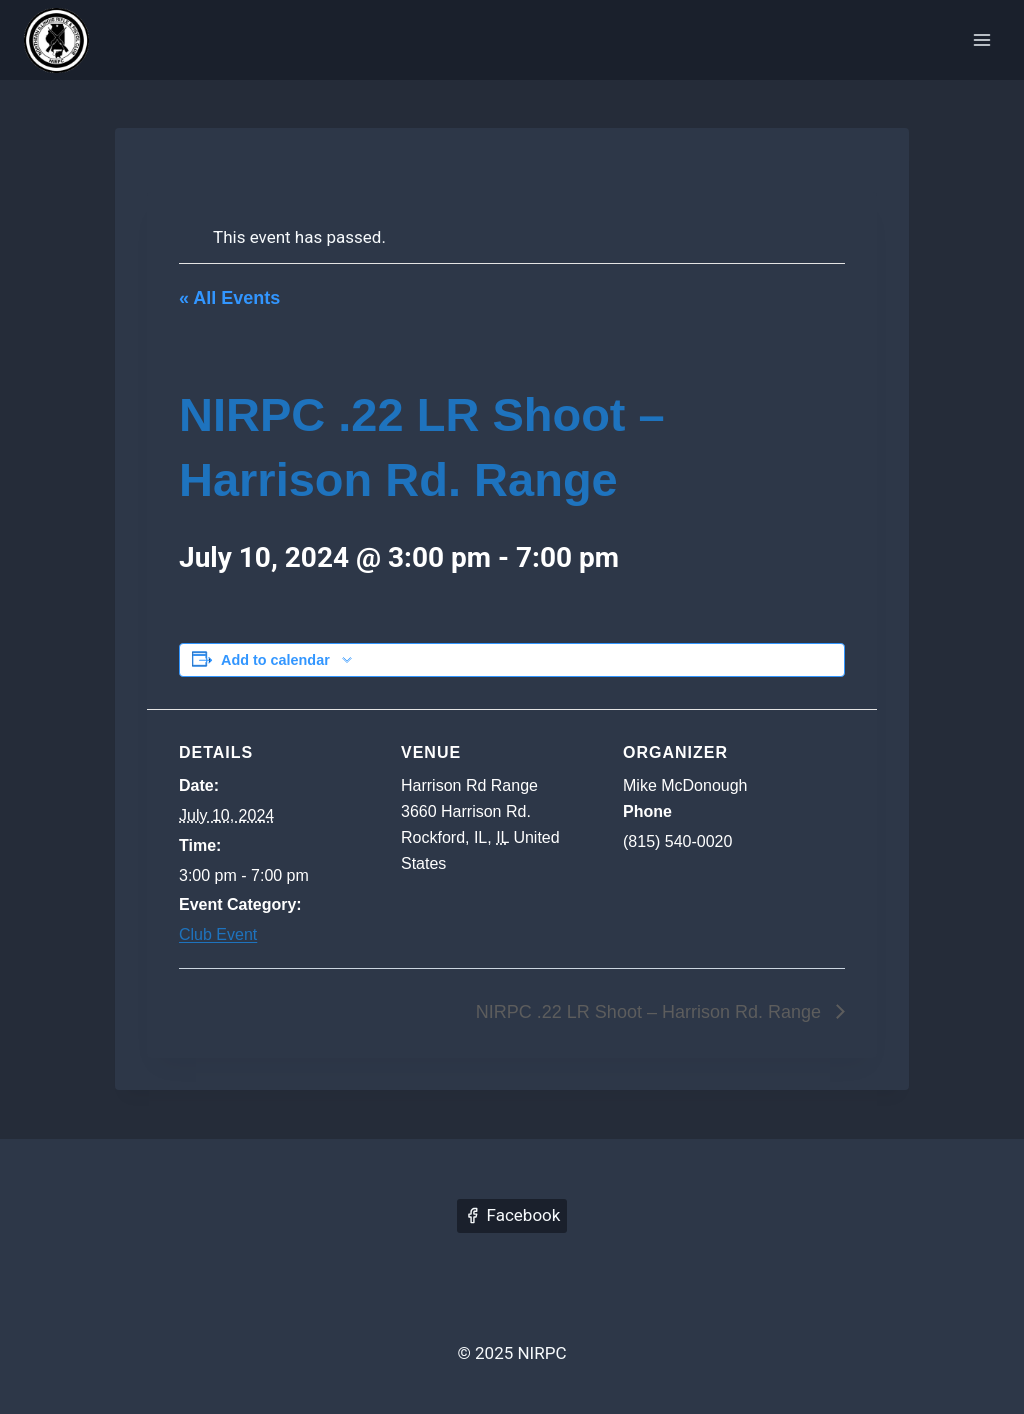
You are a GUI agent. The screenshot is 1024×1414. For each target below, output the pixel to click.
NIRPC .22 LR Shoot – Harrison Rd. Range (651, 1012)
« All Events (229, 298)
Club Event (218, 934)
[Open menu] (981, 39)
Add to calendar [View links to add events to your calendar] (275, 660)
